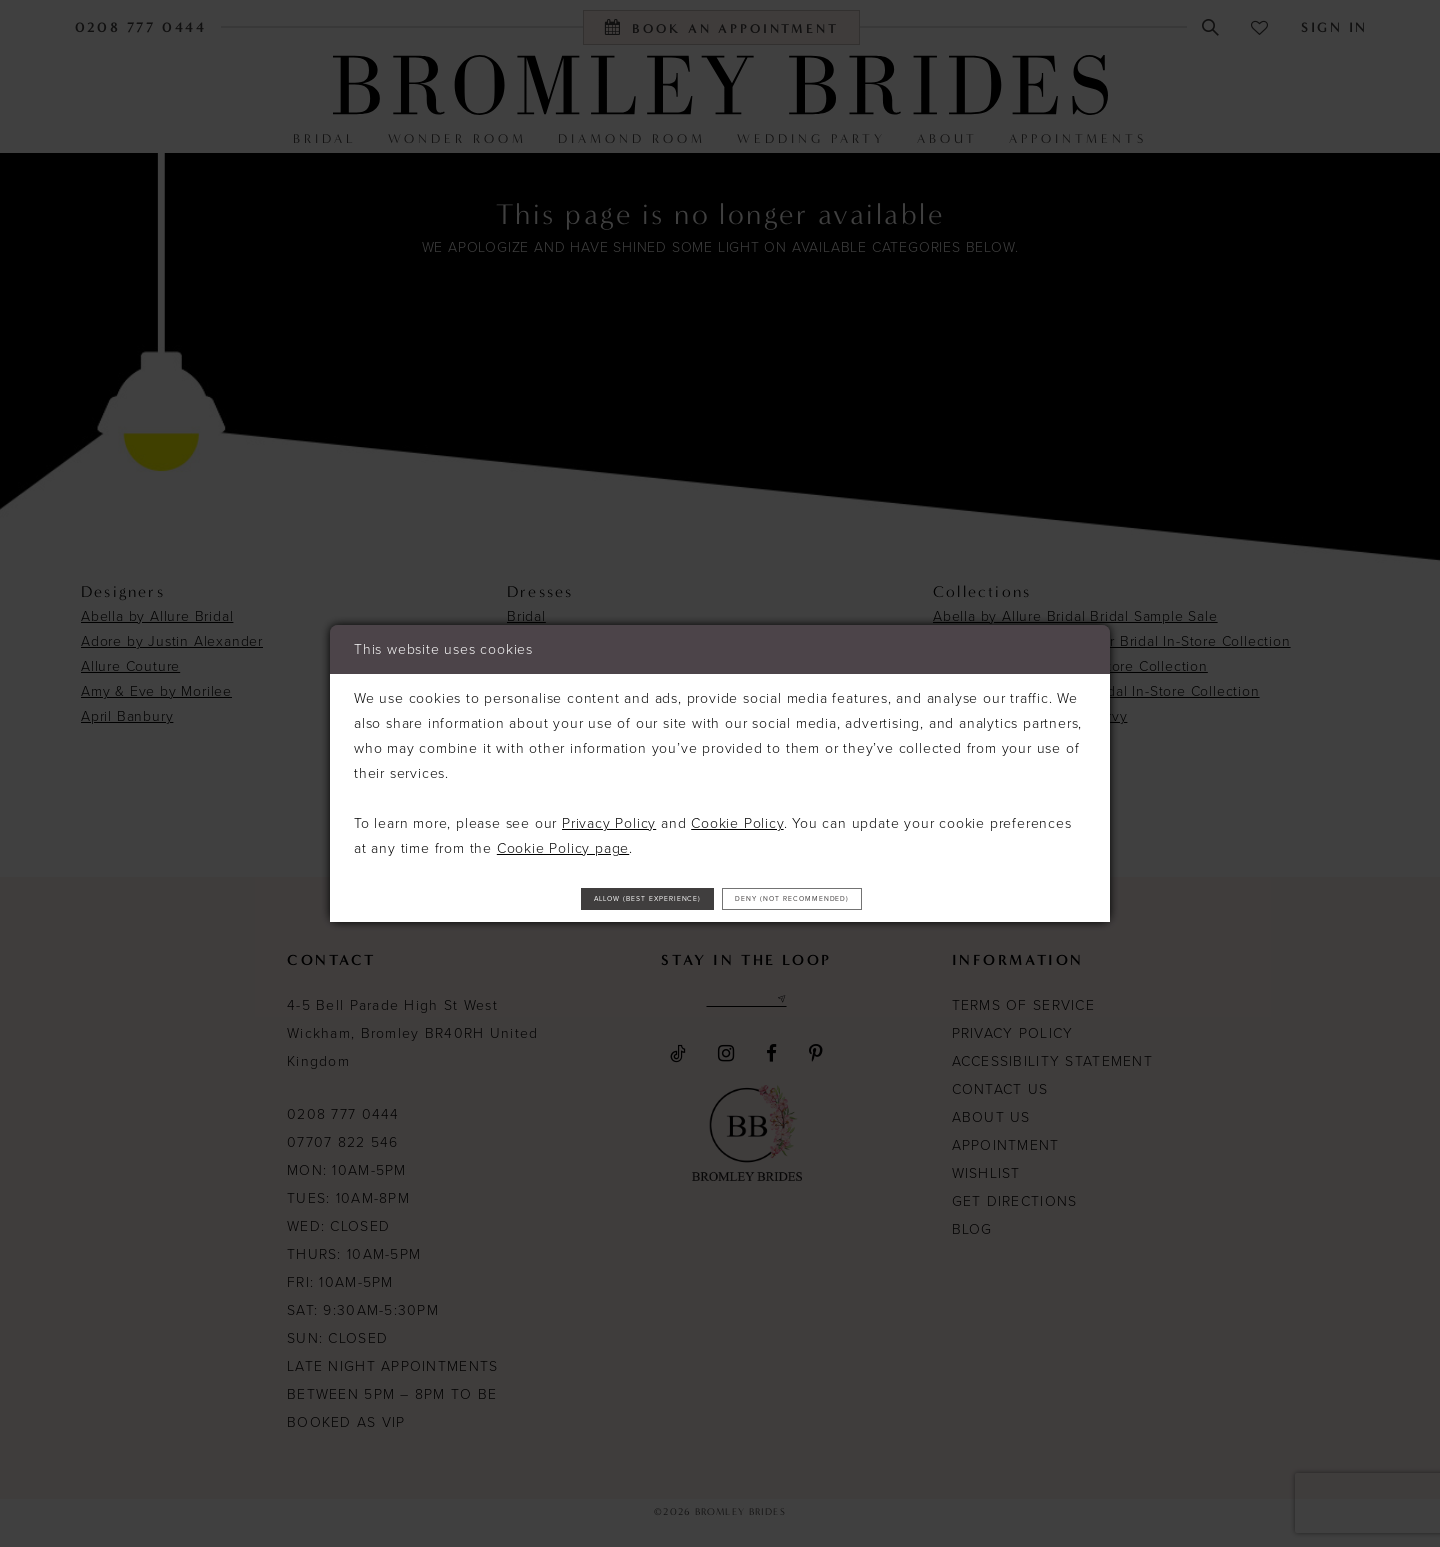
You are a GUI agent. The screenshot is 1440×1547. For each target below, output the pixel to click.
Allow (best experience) (579, 897)
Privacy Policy (609, 814)
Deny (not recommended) (864, 897)
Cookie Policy (737, 814)
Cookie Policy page (563, 839)
